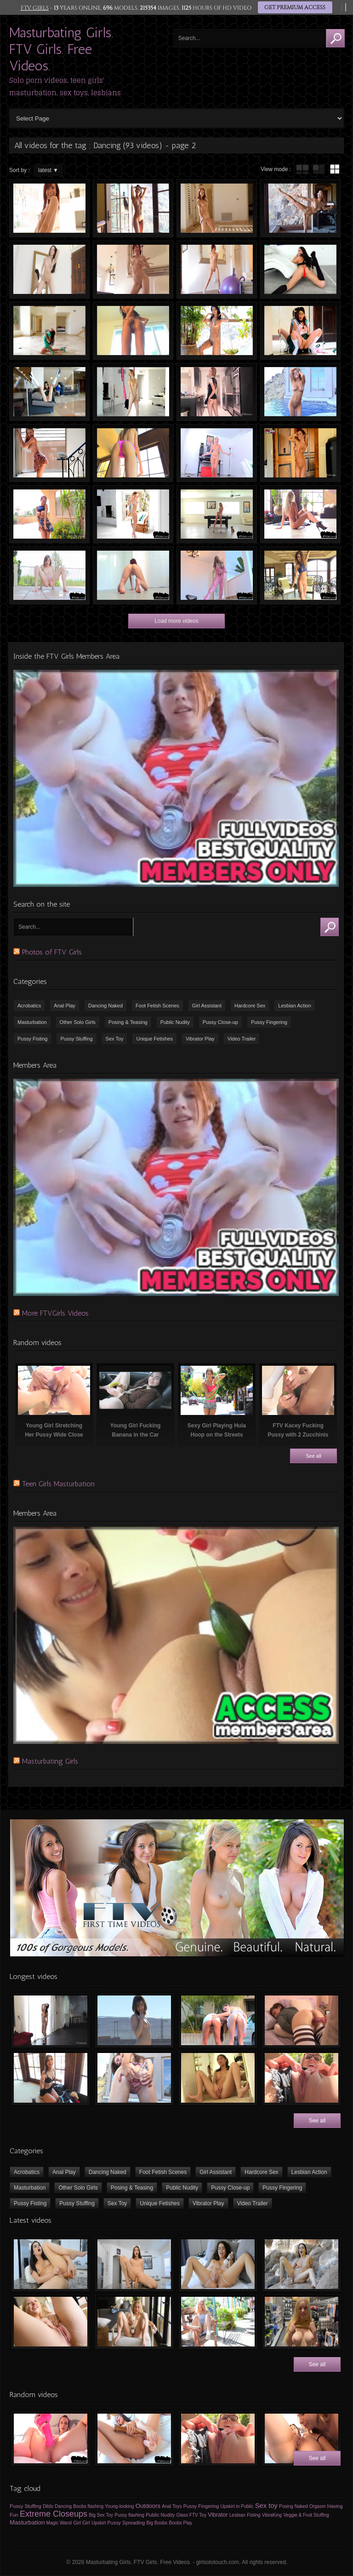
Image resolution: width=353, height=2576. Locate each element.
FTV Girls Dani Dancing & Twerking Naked (133, 575)
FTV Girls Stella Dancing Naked (216, 453)
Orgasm (317, 2506)
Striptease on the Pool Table (216, 514)
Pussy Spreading (126, 2522)
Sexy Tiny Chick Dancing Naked (133, 269)
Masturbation (32, 1022)
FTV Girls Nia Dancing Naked (216, 330)
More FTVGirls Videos (55, 1313)
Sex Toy (115, 1038)
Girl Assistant (207, 1005)
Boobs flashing (88, 2506)
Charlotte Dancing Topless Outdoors (49, 514)
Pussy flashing (129, 2515)
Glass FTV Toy (191, 2515)
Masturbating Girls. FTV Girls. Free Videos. (61, 49)
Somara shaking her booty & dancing (300, 269)
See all (313, 1456)
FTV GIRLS (34, 8)
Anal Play (64, 1005)
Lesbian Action (294, 1005)
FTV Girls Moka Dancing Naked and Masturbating (216, 575)
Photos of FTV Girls (52, 952)
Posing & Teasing (128, 1022)
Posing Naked (293, 2506)
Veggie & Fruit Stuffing (306, 2515)
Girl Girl (81, 2522)
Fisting (253, 2515)
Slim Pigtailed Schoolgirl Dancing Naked (133, 391)
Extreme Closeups (53, 2513)
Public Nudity (175, 1022)
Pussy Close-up (220, 1022)
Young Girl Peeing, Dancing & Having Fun (49, 575)
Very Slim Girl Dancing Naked (133, 453)
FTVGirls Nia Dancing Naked (133, 330)
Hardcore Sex (249, 1005)
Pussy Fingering (269, 1022)
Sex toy (266, 2505)
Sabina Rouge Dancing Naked (49, 208)
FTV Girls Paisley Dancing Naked (300, 208)
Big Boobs (157, 2522)
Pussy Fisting (32, 1038)
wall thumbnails (335, 169)
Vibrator (218, 2515)
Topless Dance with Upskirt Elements (49, 453)
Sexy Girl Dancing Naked (300, 453)
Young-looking (119, 2506)
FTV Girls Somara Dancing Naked (49, 330)
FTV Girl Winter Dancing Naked (133, 514)
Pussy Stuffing (76, 1038)
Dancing (63, 2506)
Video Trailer (242, 1038)
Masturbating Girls (50, 1761)
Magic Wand (59, 2522)
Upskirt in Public (237, 2506)
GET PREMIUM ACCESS (294, 8)
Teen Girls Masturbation (58, 1483)
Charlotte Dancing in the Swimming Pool (300, 391)
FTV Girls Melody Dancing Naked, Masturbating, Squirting (300, 330)
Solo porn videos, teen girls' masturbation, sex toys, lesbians (65, 86)
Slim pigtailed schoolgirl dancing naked (216, 391)
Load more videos (176, 621)
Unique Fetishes (154, 1038)
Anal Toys (172, 2506)
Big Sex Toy (101, 2515)
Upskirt (98, 2522)
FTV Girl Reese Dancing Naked (300, 575)
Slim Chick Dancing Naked (49, 269)
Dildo (48, 2506)
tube (302, 169)
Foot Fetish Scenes (157, 1005)
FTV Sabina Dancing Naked (216, 269)
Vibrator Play (200, 1038)
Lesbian (237, 2515)
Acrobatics (29, 1005)
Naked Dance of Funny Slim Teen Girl (216, 208)
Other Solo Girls (78, 1022)
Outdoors (148, 2505)
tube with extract (318, 169)
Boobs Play (180, 2522)
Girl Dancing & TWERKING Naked (133, 208)
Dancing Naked (105, 1005)
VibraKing (272, 2515)
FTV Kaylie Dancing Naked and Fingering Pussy (300, 514)
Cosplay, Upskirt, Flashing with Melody (49, 391)
